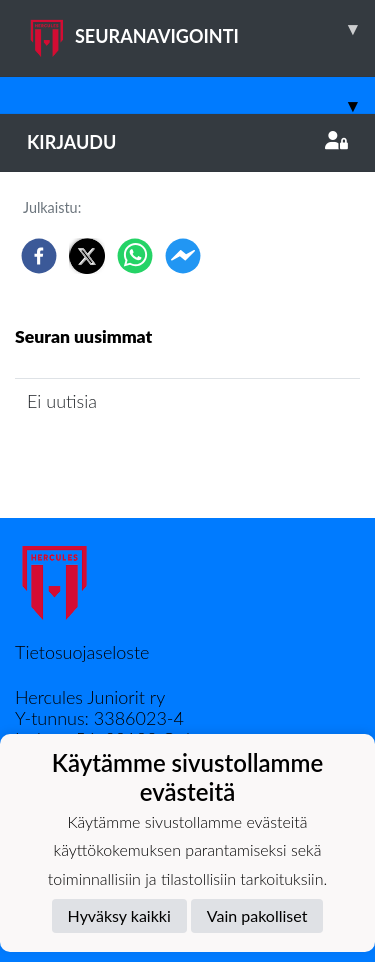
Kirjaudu (187, 142)
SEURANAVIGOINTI (201, 29)
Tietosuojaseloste (82, 652)
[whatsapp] (135, 256)
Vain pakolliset (257, 915)
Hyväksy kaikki (119, 915)
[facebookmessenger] (183, 256)
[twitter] (87, 256)
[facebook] (39, 256)
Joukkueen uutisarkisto (117, 458)
